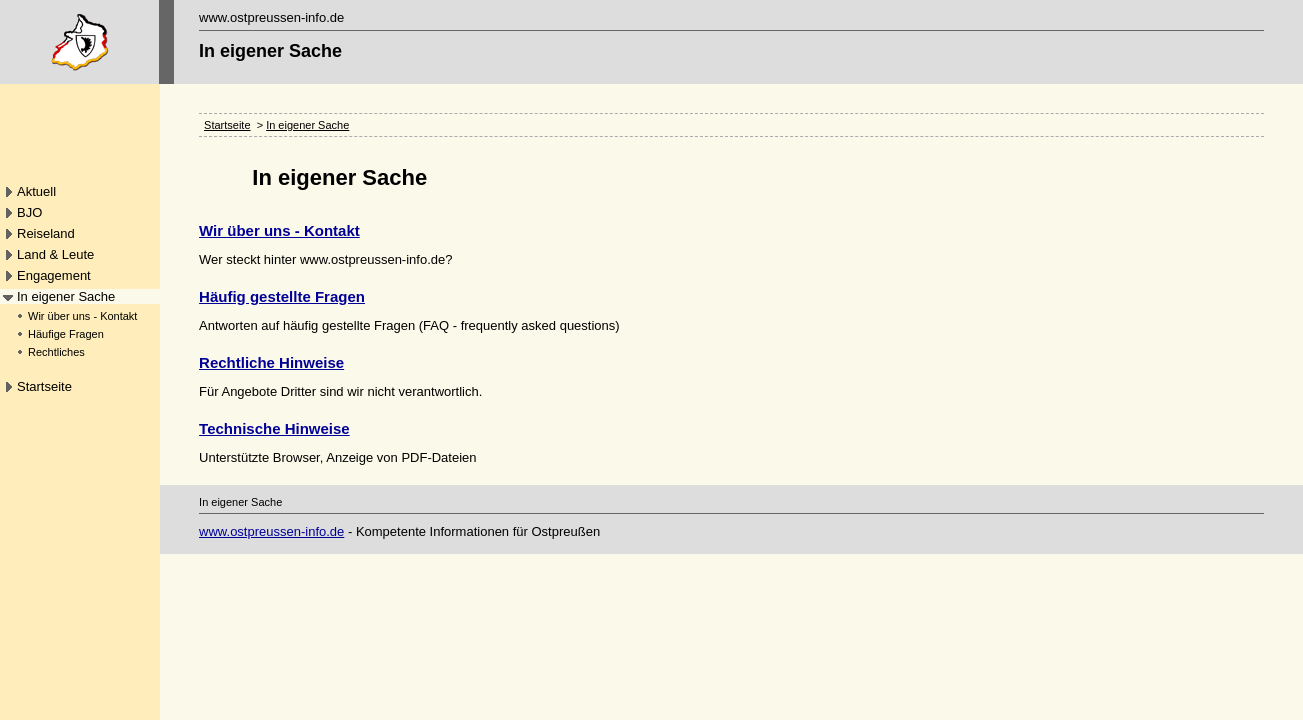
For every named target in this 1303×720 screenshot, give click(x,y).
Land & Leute (55, 254)
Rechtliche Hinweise (271, 362)
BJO (29, 212)
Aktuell (36, 191)
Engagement (54, 275)
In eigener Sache (66, 296)
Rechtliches (56, 352)
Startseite (44, 386)
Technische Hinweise (274, 428)
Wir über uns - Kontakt (82, 316)
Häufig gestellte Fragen (282, 296)
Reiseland (46, 233)
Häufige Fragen (66, 334)
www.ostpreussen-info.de (271, 531)
